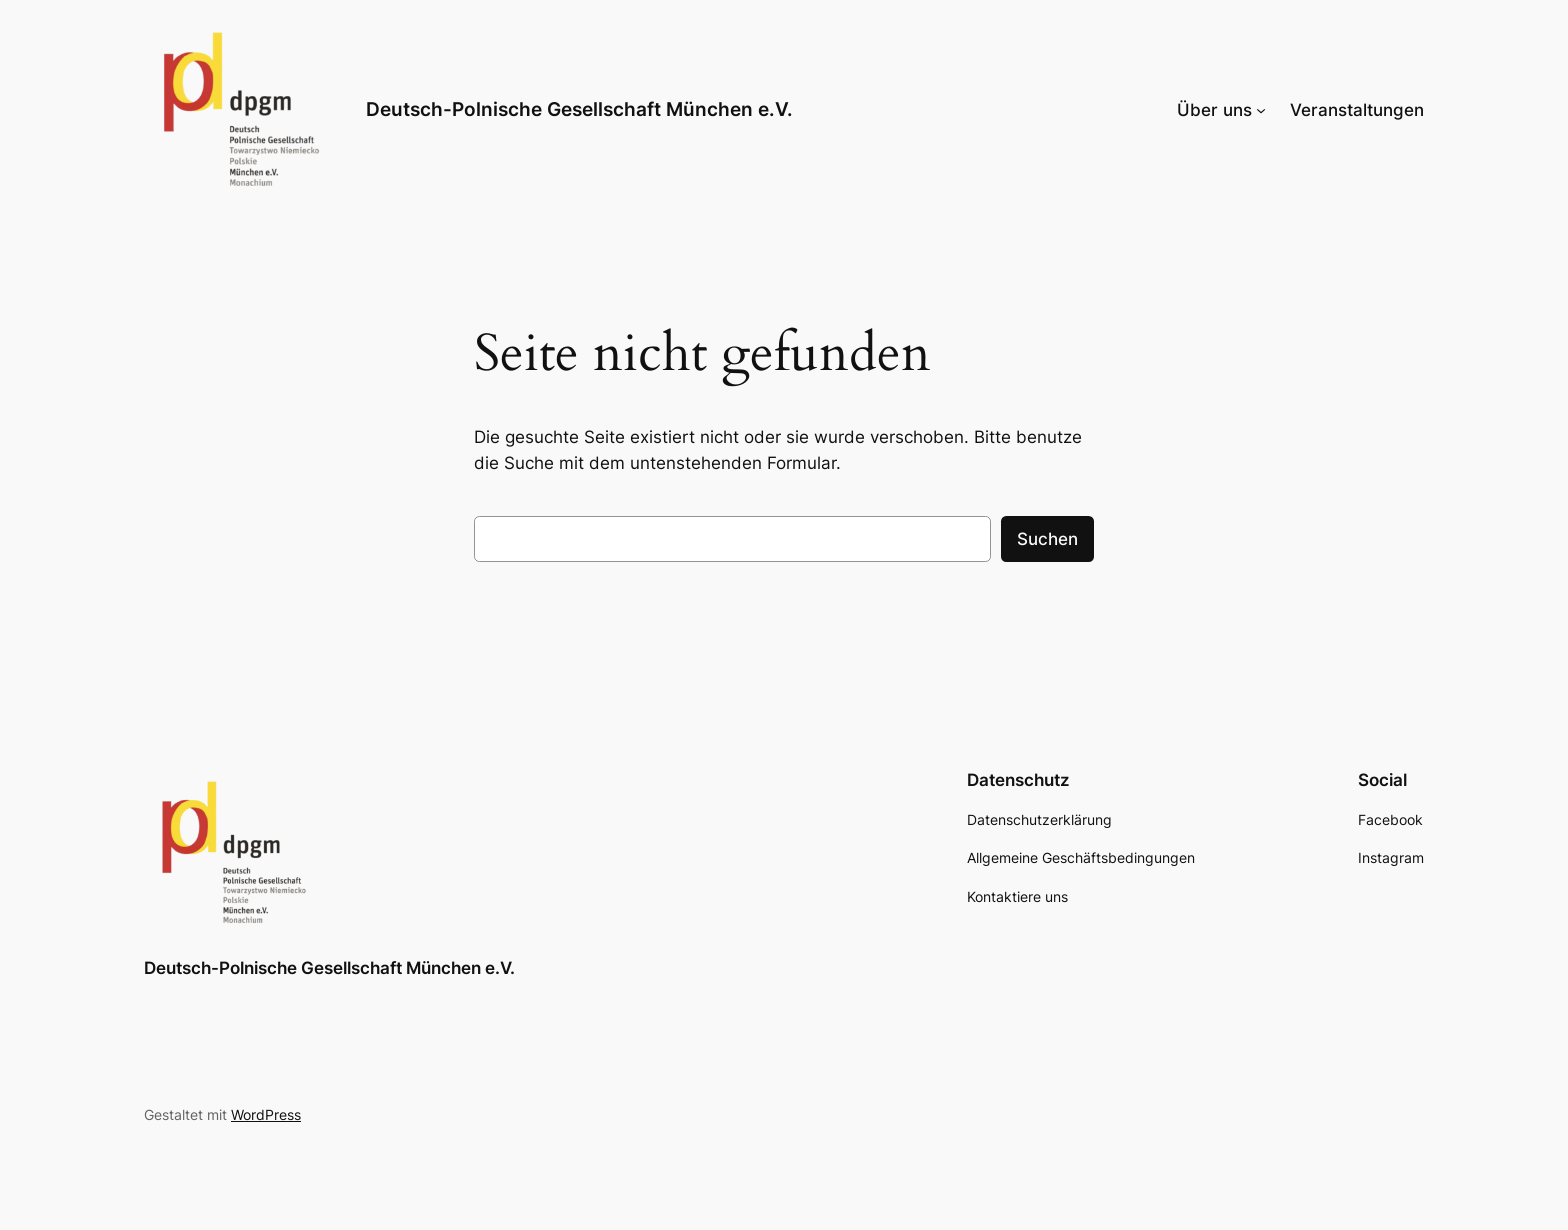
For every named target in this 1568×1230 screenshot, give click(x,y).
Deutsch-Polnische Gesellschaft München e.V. (579, 109)
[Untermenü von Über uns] (1261, 110)
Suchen (1047, 539)
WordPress (266, 1114)
